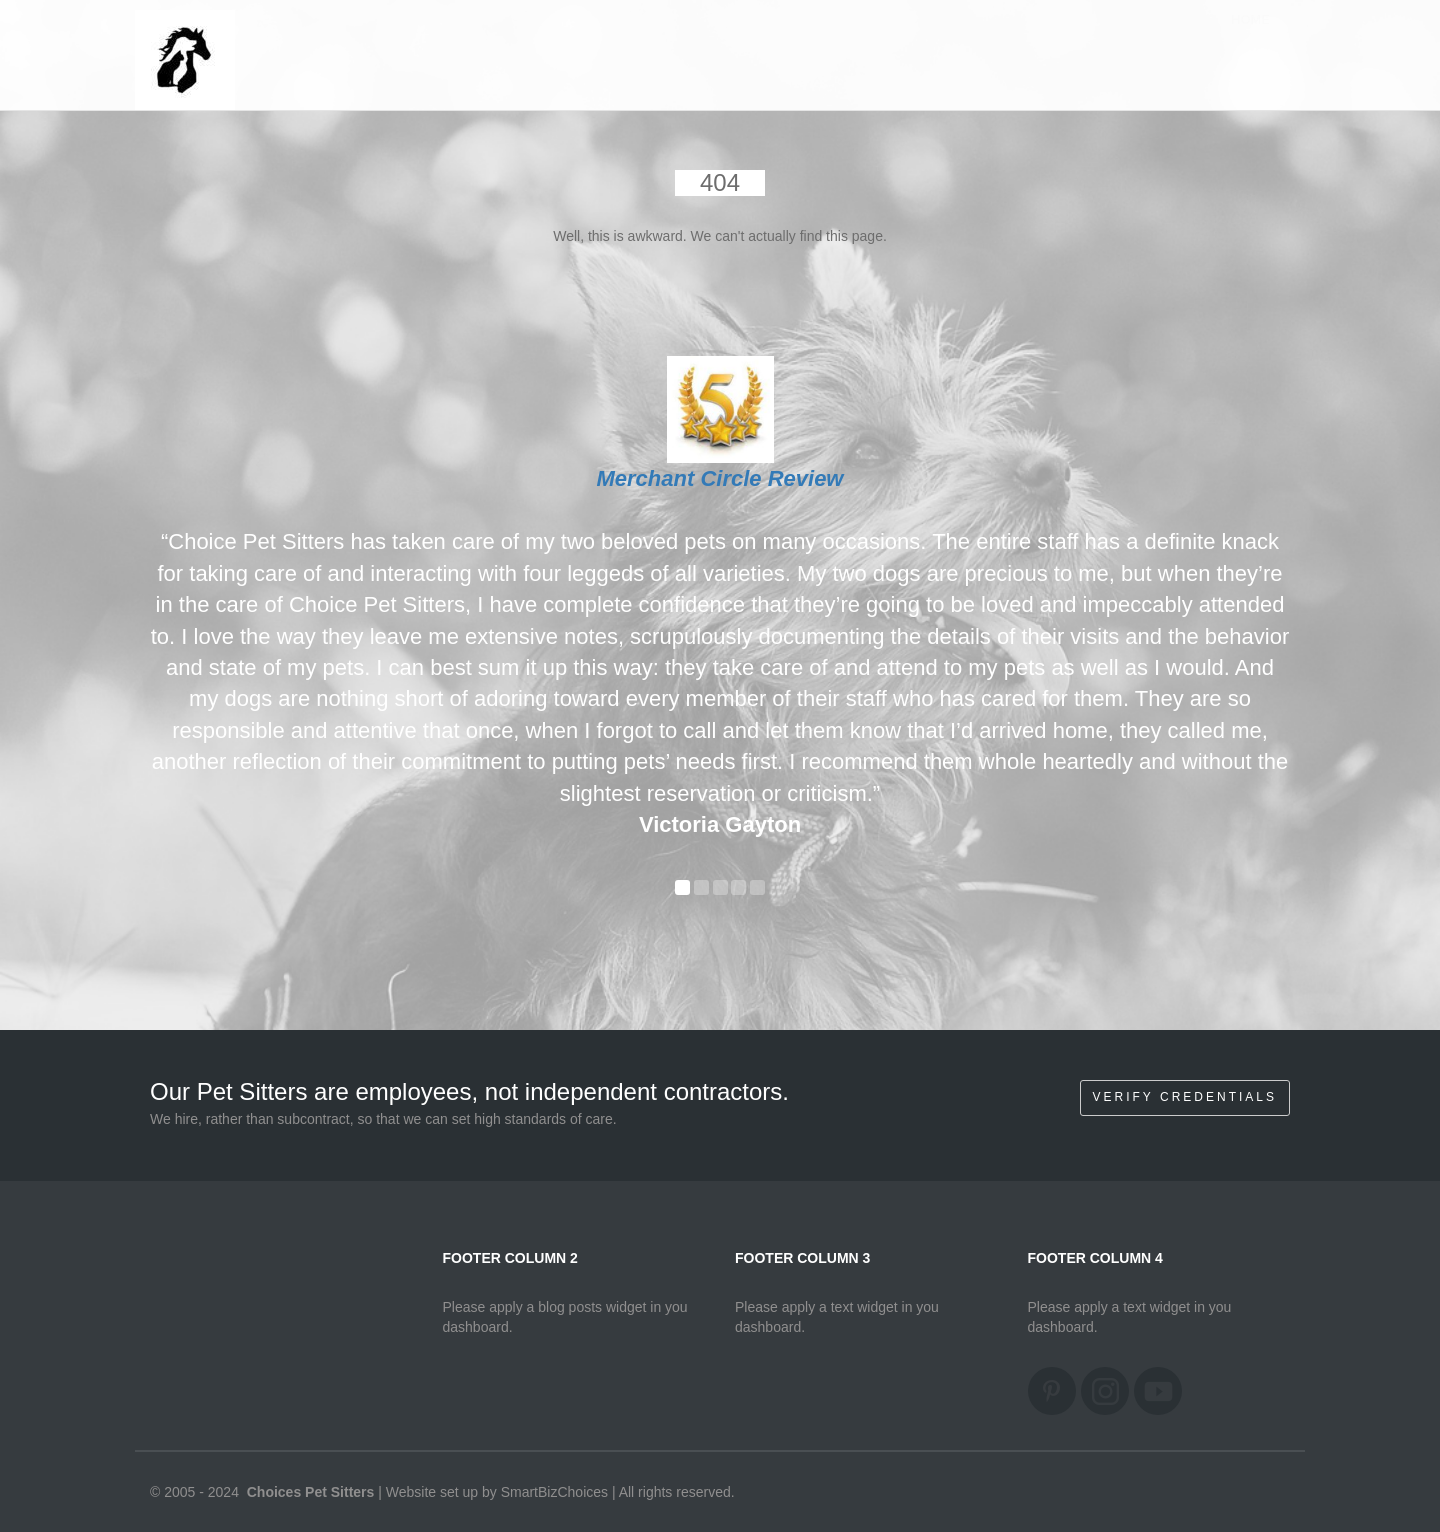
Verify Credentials (1185, 1097)
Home (1250, 39)
